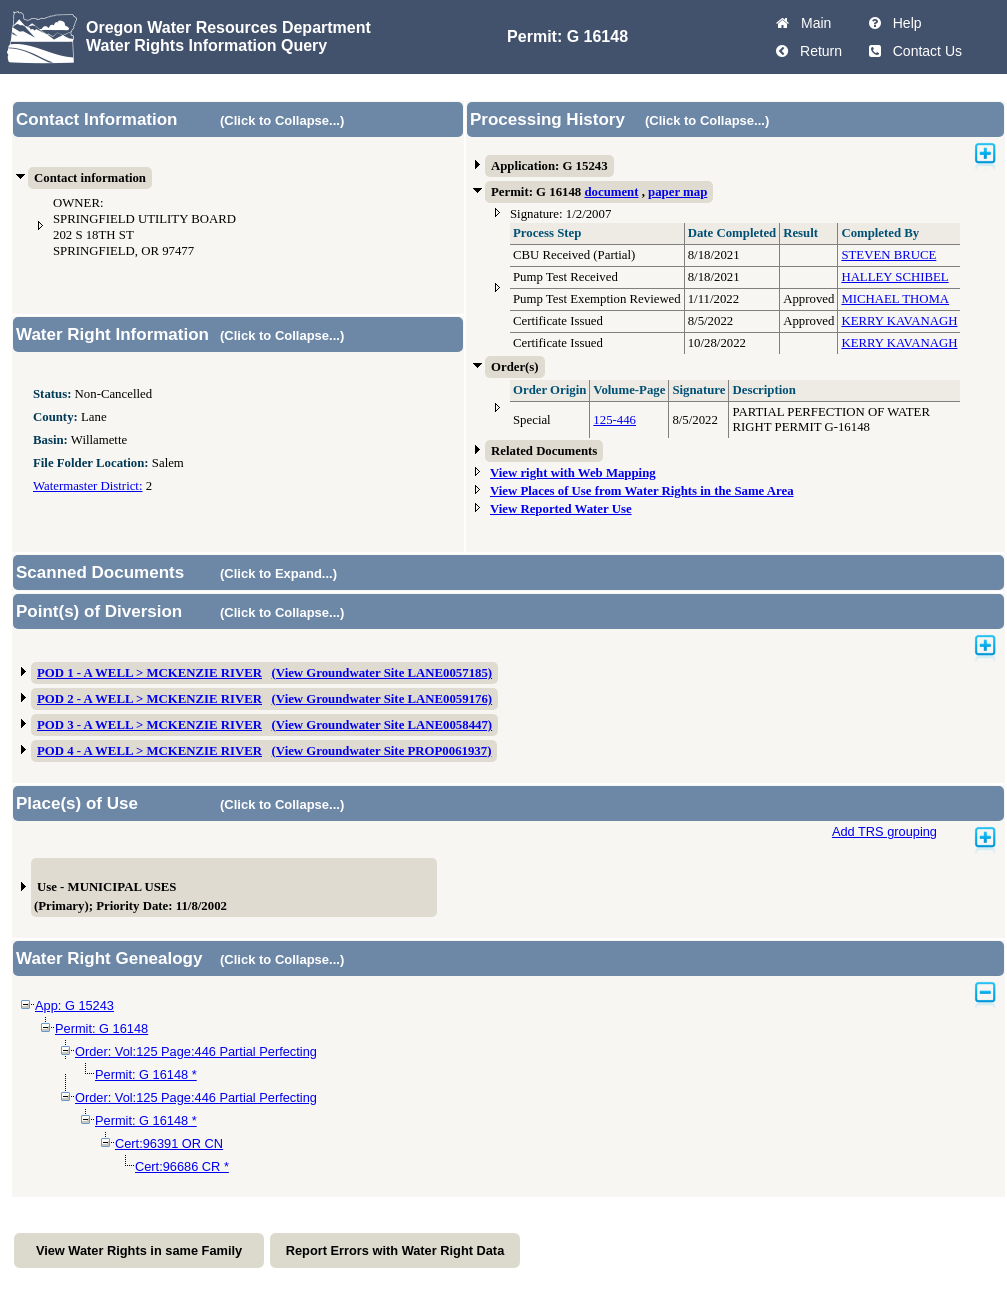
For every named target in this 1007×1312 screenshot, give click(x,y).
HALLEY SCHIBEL (894, 277)
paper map (677, 192)
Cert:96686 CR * (182, 1166)
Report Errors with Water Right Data (395, 1250)
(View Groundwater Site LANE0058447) (382, 725)
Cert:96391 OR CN (169, 1143)
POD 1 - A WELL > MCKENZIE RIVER (149, 673)
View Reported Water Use (561, 509)
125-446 (614, 420)
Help (903, 23)
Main (812, 23)
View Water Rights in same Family (139, 1250)
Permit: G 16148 (101, 1028)
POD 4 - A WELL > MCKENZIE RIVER (149, 751)
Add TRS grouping (884, 831)
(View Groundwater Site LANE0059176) (382, 699)
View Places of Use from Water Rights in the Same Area (642, 491)
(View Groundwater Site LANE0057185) (382, 673)
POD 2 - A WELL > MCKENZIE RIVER (149, 699)
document (611, 192)
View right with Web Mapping (573, 473)
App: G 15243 (74, 1005)
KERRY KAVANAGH (899, 321)
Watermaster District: (87, 486)
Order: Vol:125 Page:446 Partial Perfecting (196, 1051)
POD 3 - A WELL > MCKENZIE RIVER (149, 725)
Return (817, 51)
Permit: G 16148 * (146, 1074)
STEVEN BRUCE (888, 255)
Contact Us (923, 51)
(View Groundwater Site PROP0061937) (382, 751)
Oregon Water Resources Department (228, 27)
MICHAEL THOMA (895, 299)
